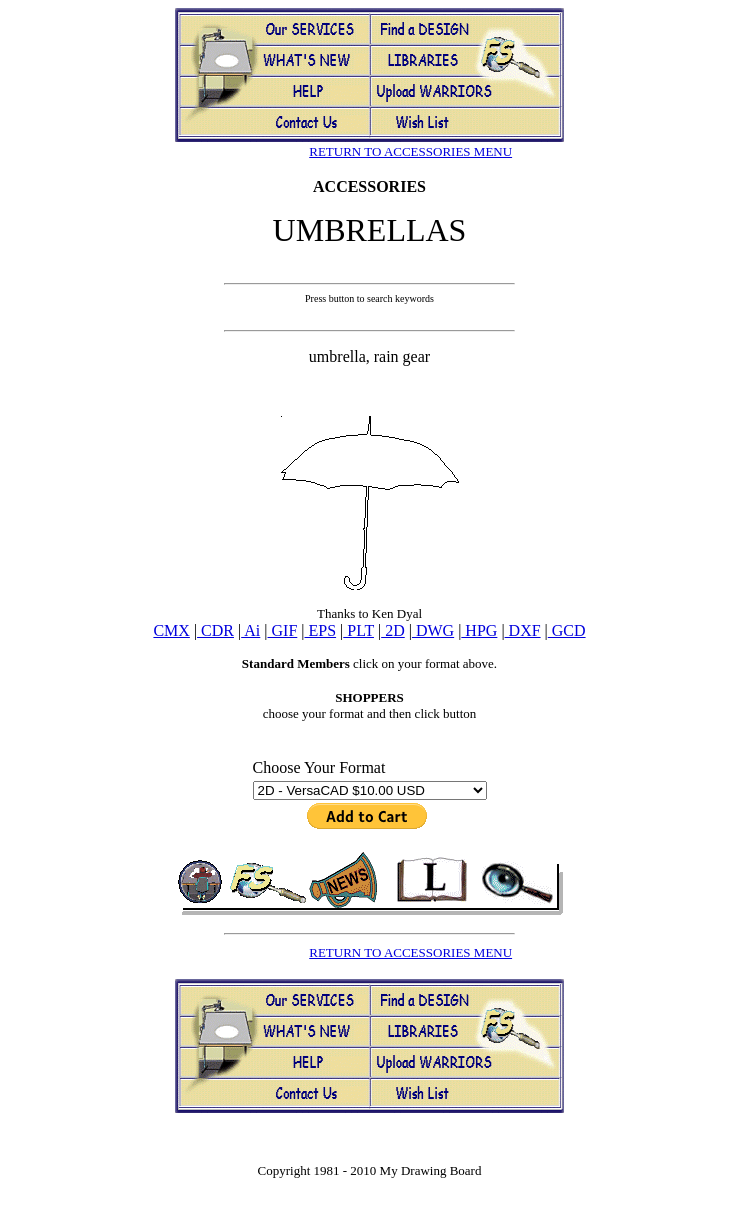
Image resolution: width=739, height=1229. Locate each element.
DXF (523, 630)
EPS (321, 630)
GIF (283, 630)
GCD (567, 630)
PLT (358, 630)
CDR (215, 630)
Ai (250, 630)
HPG (479, 630)
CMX (171, 630)
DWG (433, 630)
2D (393, 630)
